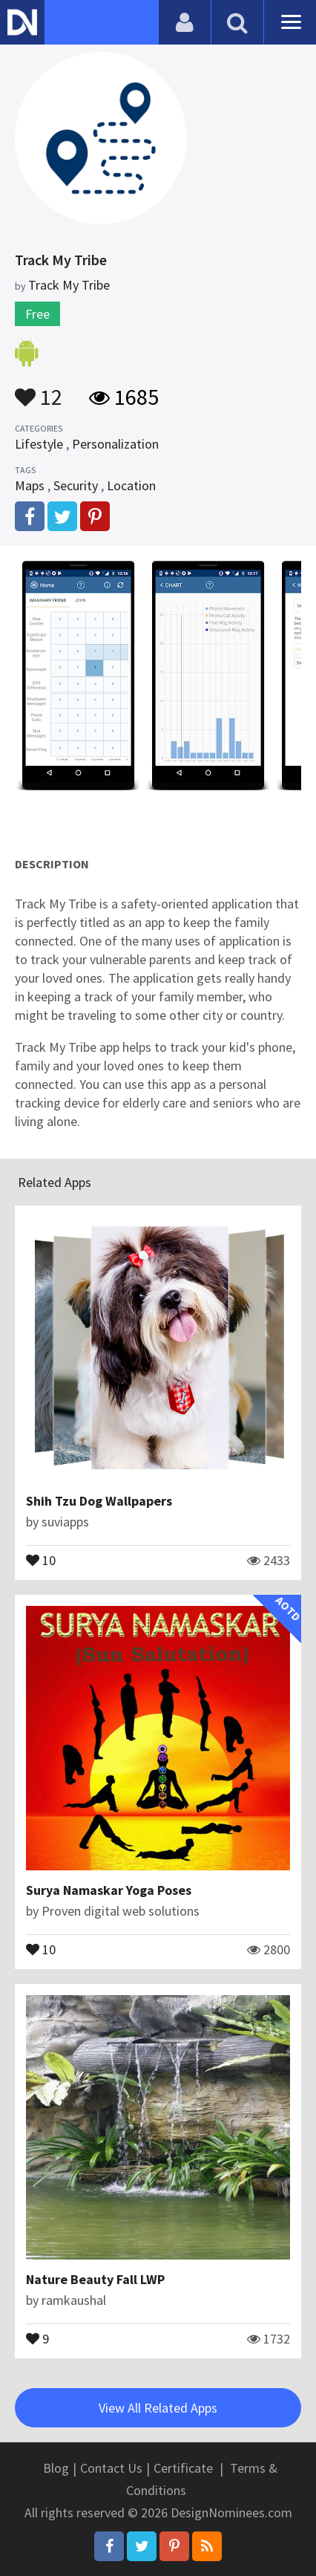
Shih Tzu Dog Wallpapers (99, 1500)
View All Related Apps (158, 2407)
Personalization (115, 443)
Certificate (183, 2467)
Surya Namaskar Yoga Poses (108, 1890)
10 (41, 1559)
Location (131, 485)
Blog (56, 2467)
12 (38, 390)
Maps (30, 485)
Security (75, 485)
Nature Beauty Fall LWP (95, 2279)
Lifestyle (39, 443)
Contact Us (111, 2467)
